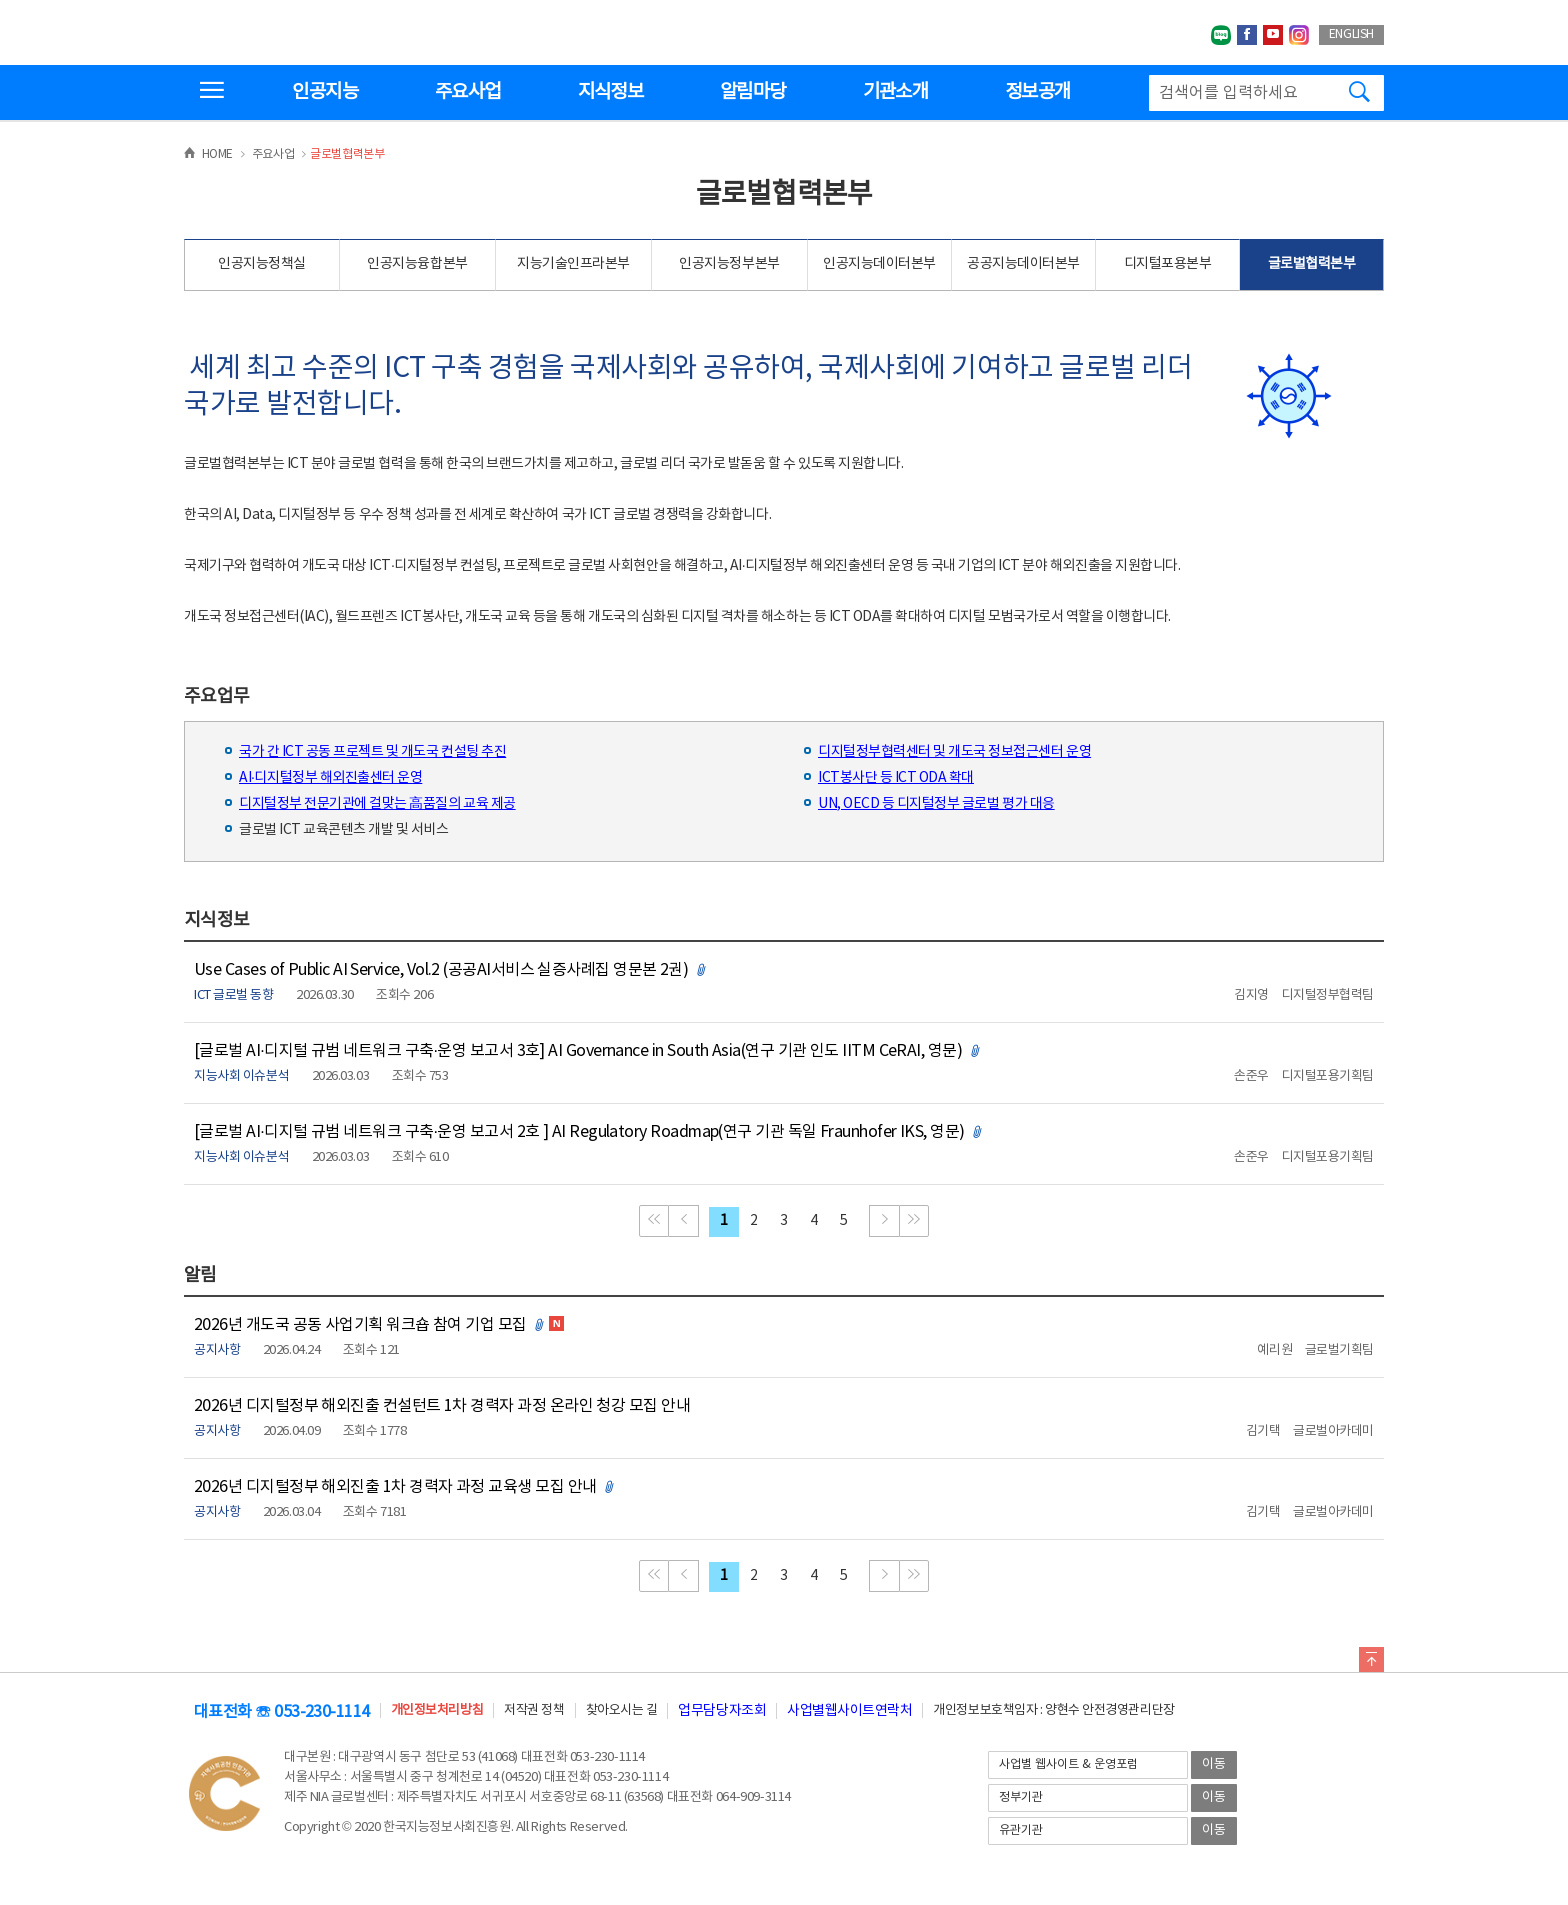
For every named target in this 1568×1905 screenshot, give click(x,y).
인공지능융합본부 (417, 264)
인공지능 (324, 92)
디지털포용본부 (1168, 264)
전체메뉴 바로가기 (0, 0)
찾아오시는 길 (622, 1710)
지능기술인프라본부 (573, 264)
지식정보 (610, 92)
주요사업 (467, 92)
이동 (1214, 1764)
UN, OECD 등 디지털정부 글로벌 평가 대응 (936, 804)
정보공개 (1037, 92)
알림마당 (752, 92)
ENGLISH (1351, 34)
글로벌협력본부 (1312, 264)
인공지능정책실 (262, 264)
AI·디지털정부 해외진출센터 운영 (330, 778)
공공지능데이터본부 (1023, 264)
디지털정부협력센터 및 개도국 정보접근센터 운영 (954, 752)
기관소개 (895, 92)
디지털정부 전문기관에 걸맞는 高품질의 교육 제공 (377, 804)
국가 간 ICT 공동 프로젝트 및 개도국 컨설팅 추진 (372, 752)
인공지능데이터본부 (879, 264)
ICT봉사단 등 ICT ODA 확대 (896, 778)
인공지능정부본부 (729, 264)
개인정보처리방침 (437, 1710)
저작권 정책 (534, 1710)
